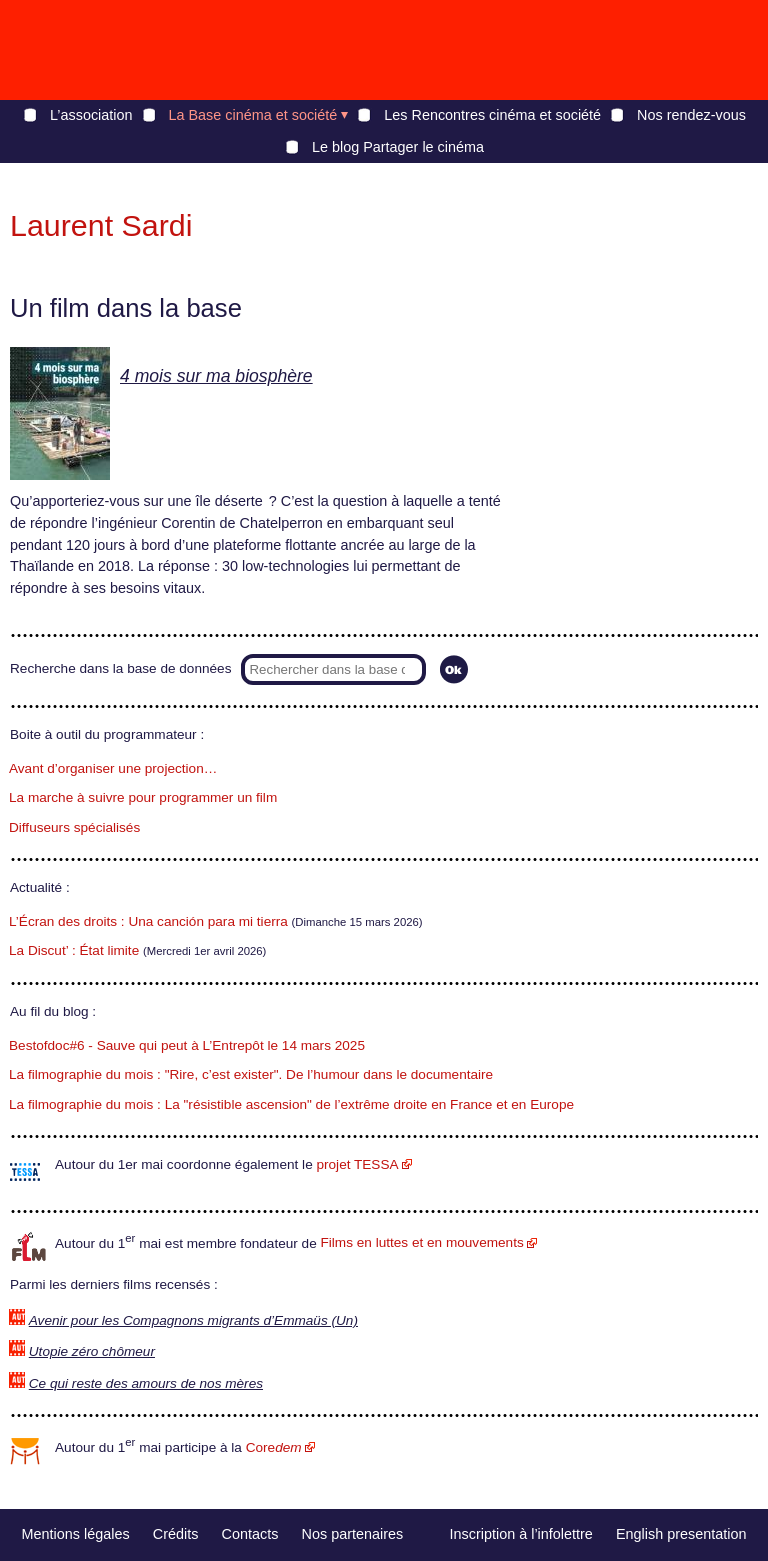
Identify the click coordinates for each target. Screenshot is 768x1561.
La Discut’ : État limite (74, 950)
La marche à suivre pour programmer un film (143, 797)
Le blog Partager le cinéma (398, 147)
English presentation (681, 1534)
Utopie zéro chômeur (92, 1351)
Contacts (250, 1534)
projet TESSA (357, 1164)
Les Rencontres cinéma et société (492, 115)
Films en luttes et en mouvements (422, 1242)
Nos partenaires (353, 1534)
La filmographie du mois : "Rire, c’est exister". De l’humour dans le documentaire (251, 1074)
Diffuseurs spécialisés (74, 827)
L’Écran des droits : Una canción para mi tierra (148, 921)
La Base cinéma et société (253, 115)
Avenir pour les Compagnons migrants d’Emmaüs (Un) (193, 1320)
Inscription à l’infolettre (521, 1534)
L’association (91, 115)
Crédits (176, 1534)
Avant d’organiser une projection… (113, 768)
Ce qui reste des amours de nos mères (146, 1383)
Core (274, 1447)
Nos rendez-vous (691, 115)
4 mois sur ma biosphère (216, 376)
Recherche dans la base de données (120, 668)
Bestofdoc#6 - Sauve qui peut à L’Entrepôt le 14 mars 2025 (187, 1045)
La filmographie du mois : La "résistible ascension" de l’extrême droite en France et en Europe (291, 1104)
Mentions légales (76, 1534)
